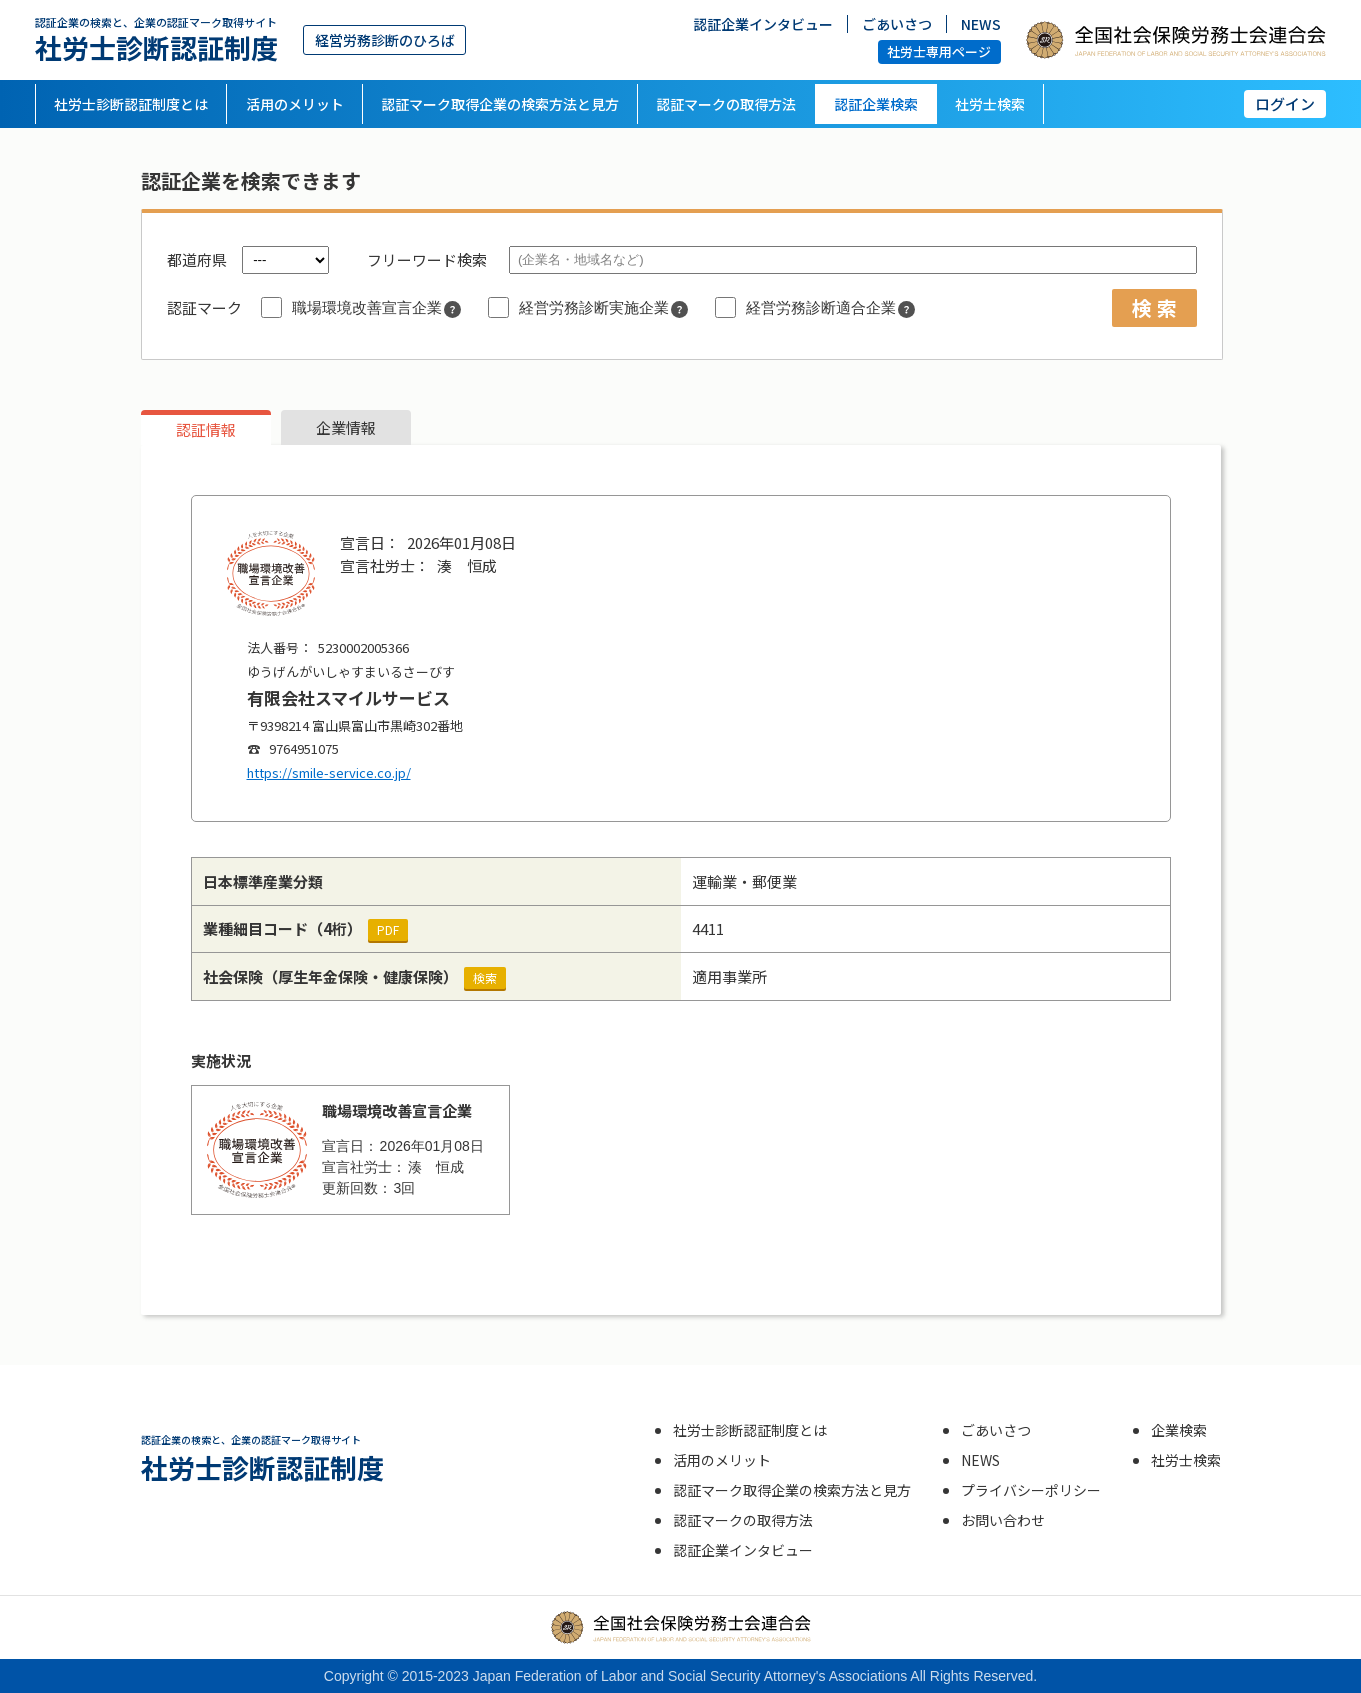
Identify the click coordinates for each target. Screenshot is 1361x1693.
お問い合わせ (1003, 1520)
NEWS (981, 23)
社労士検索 (990, 104)
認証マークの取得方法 (726, 104)
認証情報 (206, 429)
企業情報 (346, 427)
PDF (388, 929)
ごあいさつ (897, 23)
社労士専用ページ (939, 51)
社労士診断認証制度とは (131, 104)
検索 (485, 977)
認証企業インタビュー (763, 23)
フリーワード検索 (427, 259)
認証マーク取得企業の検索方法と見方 (500, 104)
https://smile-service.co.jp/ (329, 772)
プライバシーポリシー (1031, 1490)
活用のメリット (295, 104)
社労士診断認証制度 (156, 39)
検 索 (1154, 307)
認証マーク (204, 307)
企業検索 (1179, 1430)
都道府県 (197, 259)
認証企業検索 (876, 104)
